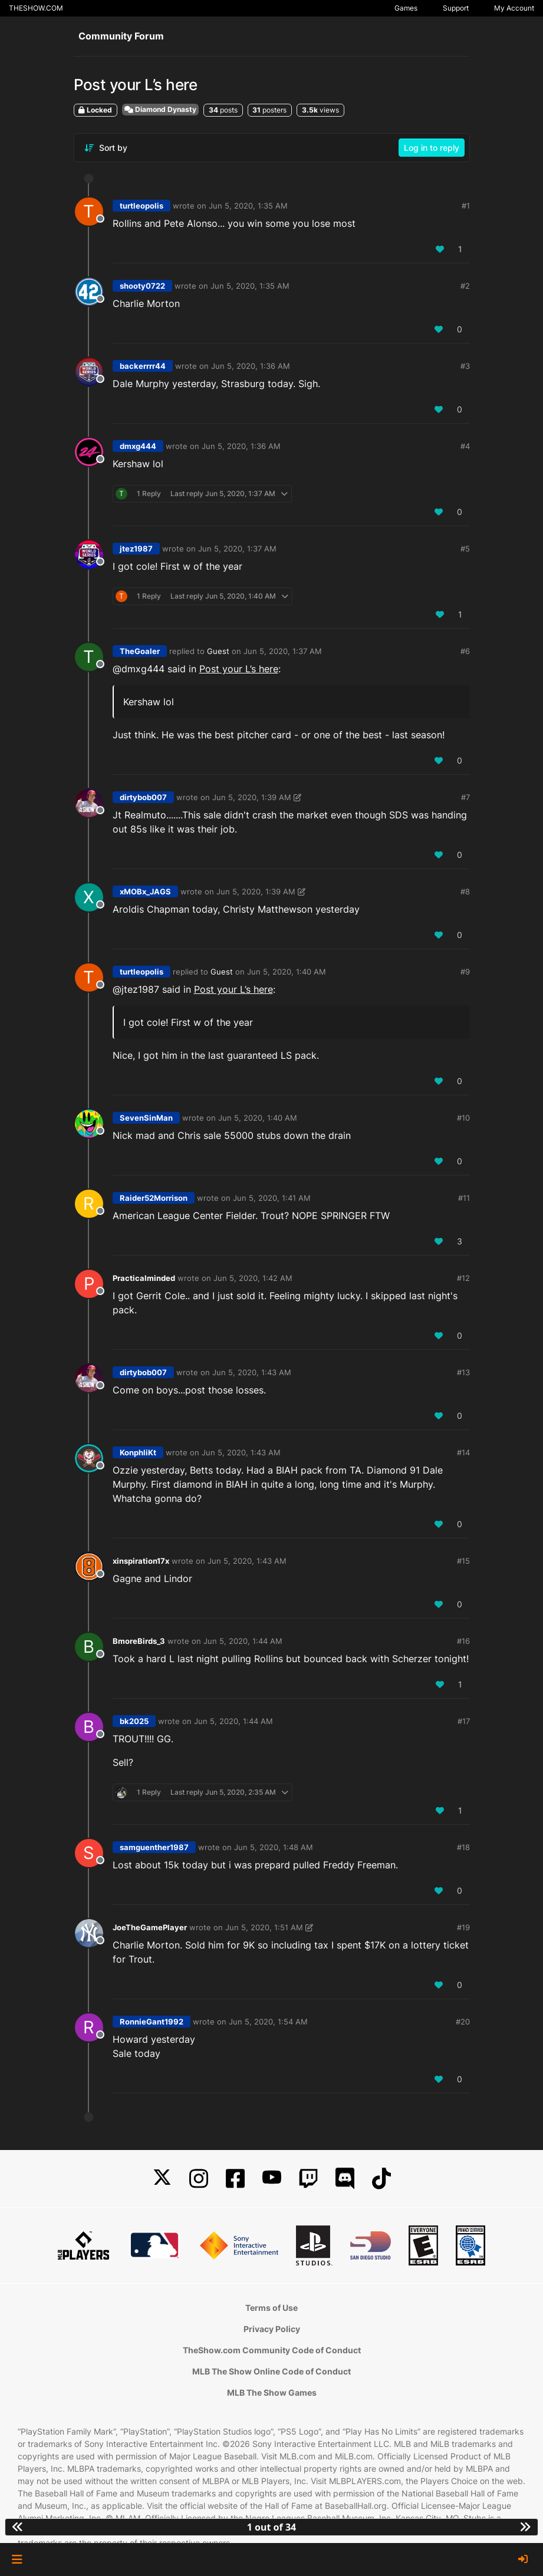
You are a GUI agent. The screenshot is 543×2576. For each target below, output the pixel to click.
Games (405, 8)
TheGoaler (140, 651)
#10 (463, 1117)
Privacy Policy (271, 2329)
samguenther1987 (154, 1847)
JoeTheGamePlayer (150, 1927)
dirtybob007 (143, 797)
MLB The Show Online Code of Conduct (271, 2371)
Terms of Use (271, 2308)
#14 (463, 1452)
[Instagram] (198, 2178)
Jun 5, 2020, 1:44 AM (242, 1641)
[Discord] (344, 2178)
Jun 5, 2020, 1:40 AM (286, 971)
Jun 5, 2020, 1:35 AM (248, 205)
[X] (162, 2178)
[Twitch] (308, 2178)
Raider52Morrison (153, 1198)
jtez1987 (136, 548)
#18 (463, 1847)
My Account (514, 8)
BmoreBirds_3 (139, 1641)
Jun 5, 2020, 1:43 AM (251, 1372)
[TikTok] (381, 2178)
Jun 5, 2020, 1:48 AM (273, 1847)
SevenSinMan (146, 1117)
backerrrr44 (143, 366)
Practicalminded (144, 1278)
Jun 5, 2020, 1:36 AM (250, 366)
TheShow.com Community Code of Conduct (272, 2350)
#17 (464, 1721)
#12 (463, 1278)
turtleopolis (141, 205)
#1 (466, 205)
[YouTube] (271, 2178)
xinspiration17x (141, 1561)
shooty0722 (142, 285)
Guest (218, 651)
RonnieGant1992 (151, 2021)
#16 (463, 1641)
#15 (463, 1561)
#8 (465, 891)
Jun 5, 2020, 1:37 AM (237, 548)
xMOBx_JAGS (145, 891)
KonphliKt (138, 1452)
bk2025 (134, 1721)
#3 (465, 366)
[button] (17, 2559)
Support (456, 8)
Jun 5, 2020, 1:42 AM (252, 1278)
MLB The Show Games (272, 2392)
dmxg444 (138, 446)
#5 (465, 548)
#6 (465, 651)
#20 (463, 2021)
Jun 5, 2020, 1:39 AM (251, 797)
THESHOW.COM (36, 8)
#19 (463, 1927)
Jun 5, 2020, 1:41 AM (272, 1198)
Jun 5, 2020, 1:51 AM (264, 1927)
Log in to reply (431, 148)
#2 (465, 285)
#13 (463, 1372)
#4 (465, 446)
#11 (464, 1198)
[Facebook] (235, 2178)
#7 (465, 797)
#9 (465, 971)
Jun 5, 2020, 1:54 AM (268, 2021)
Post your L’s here (238, 669)
